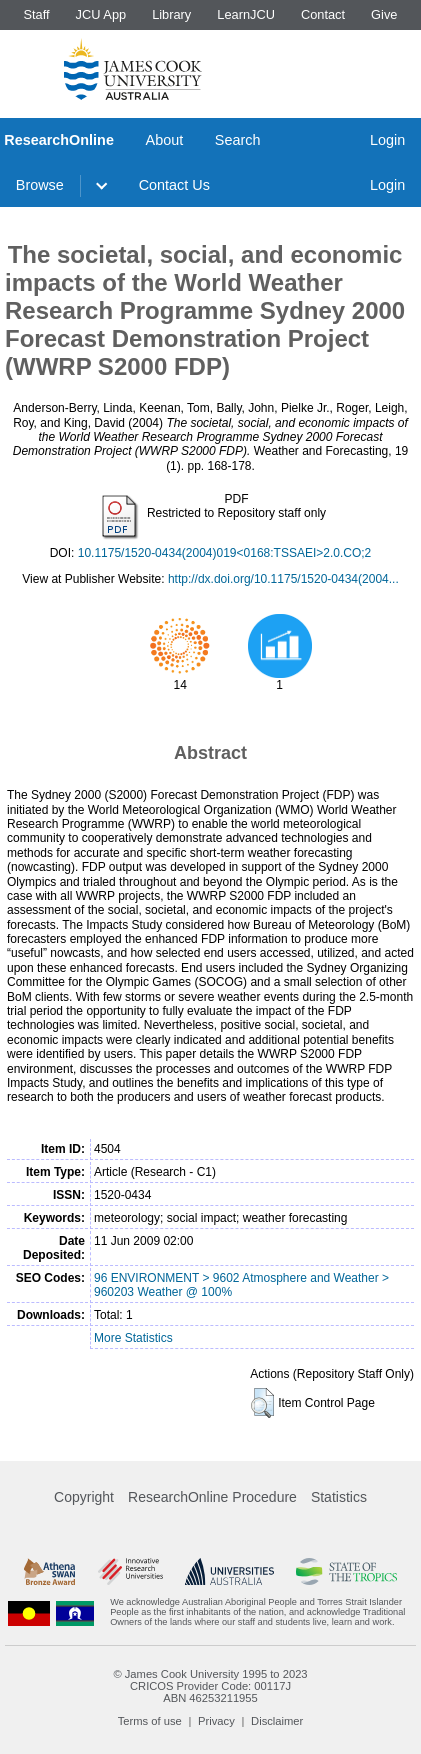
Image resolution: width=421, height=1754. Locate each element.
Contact (323, 14)
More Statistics (133, 1338)
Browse (40, 185)
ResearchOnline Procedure (212, 1497)
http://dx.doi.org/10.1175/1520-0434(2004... (283, 579)
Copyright (84, 1497)
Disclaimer (277, 1721)
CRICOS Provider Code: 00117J (210, 1686)
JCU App (101, 14)
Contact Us (174, 185)
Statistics (339, 1497)
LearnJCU (246, 14)
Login (387, 140)
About (165, 140)
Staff (36, 14)
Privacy (216, 1721)
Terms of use (150, 1721)
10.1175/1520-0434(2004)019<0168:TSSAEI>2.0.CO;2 (225, 553)
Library (171, 14)
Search (238, 140)
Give (384, 14)
